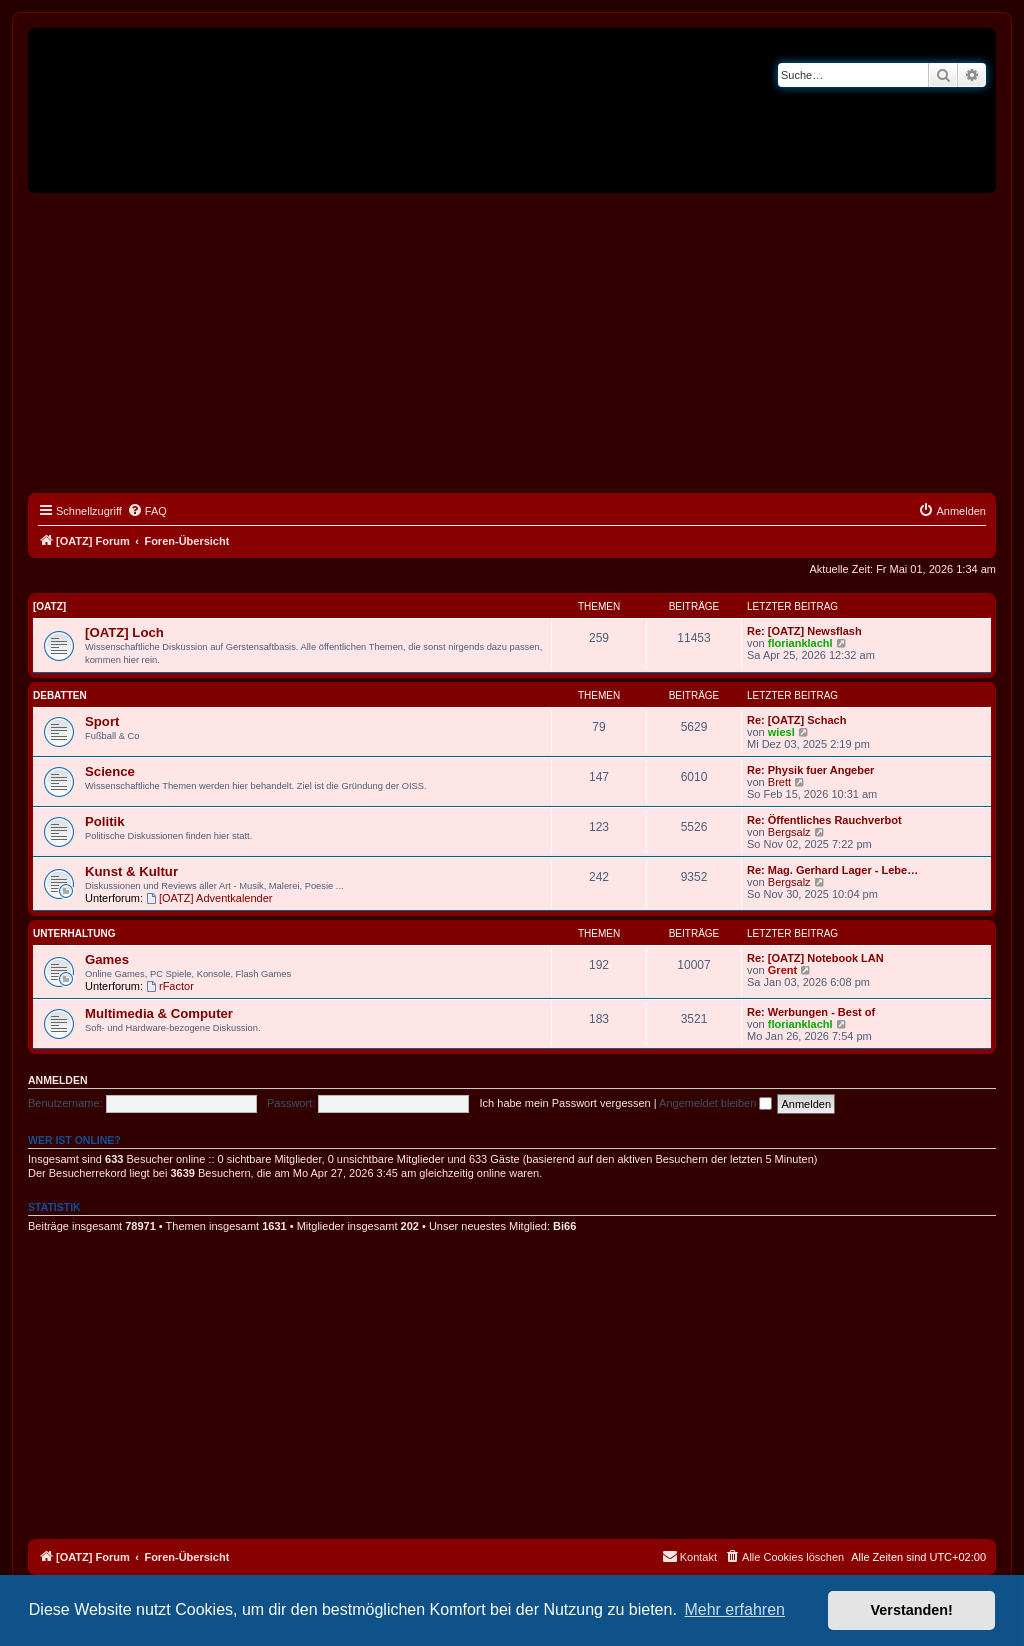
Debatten (60, 695)
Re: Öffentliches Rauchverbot (824, 820)
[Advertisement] (512, 343)
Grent (782, 970)
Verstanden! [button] (912, 1610)
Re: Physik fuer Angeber (810, 770)
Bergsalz (789, 832)
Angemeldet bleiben (715, 1103)
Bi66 (564, 1226)
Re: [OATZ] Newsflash (804, 631)
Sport (102, 721)
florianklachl (800, 643)
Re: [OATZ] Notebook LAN (815, 958)
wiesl (781, 732)
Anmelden (58, 1080)
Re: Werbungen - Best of (811, 1012)
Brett (779, 782)
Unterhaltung (74, 933)
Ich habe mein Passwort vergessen (565, 1103)
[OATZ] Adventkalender (209, 898)
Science (110, 771)
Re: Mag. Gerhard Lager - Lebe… (832, 870)
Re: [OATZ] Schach (796, 720)
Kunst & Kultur (131, 871)
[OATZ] (49, 606)
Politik (105, 821)
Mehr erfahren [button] (734, 1609)
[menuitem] (147, 511)
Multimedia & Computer (159, 1013)
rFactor (170, 986)
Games (107, 959)
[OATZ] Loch (124, 632)
